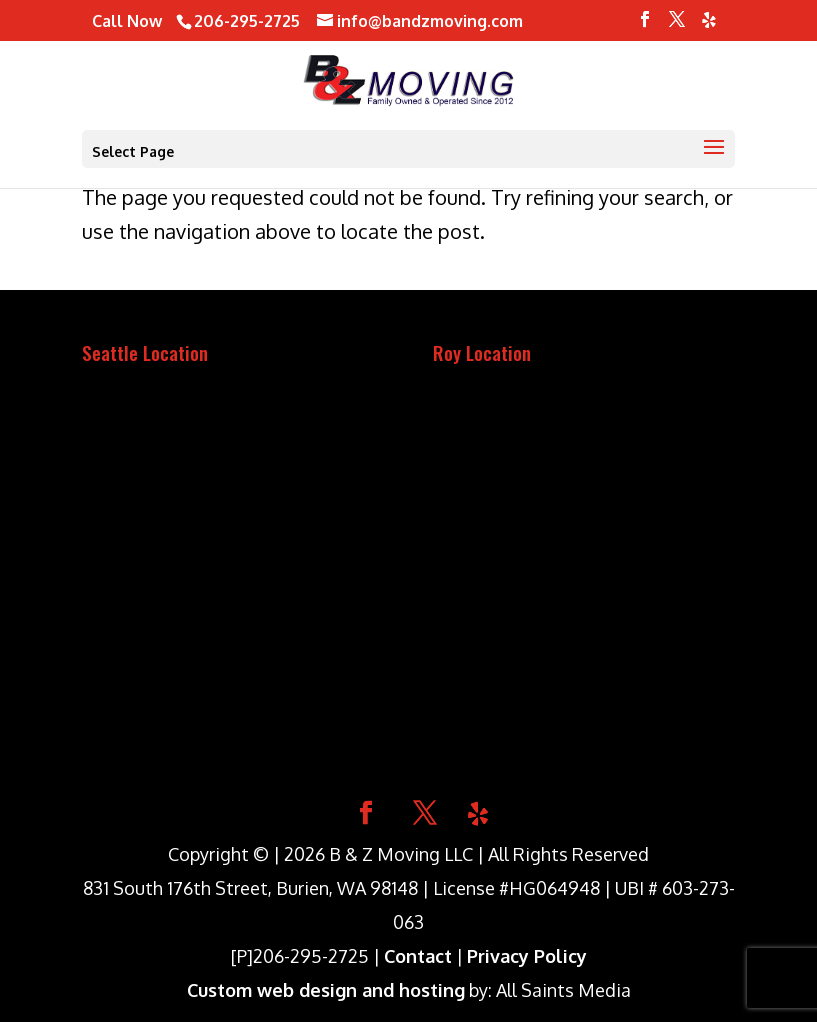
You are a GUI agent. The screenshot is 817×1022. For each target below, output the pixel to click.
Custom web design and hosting (326, 990)
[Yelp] (709, 25)
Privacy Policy (527, 956)
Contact (418, 956)
